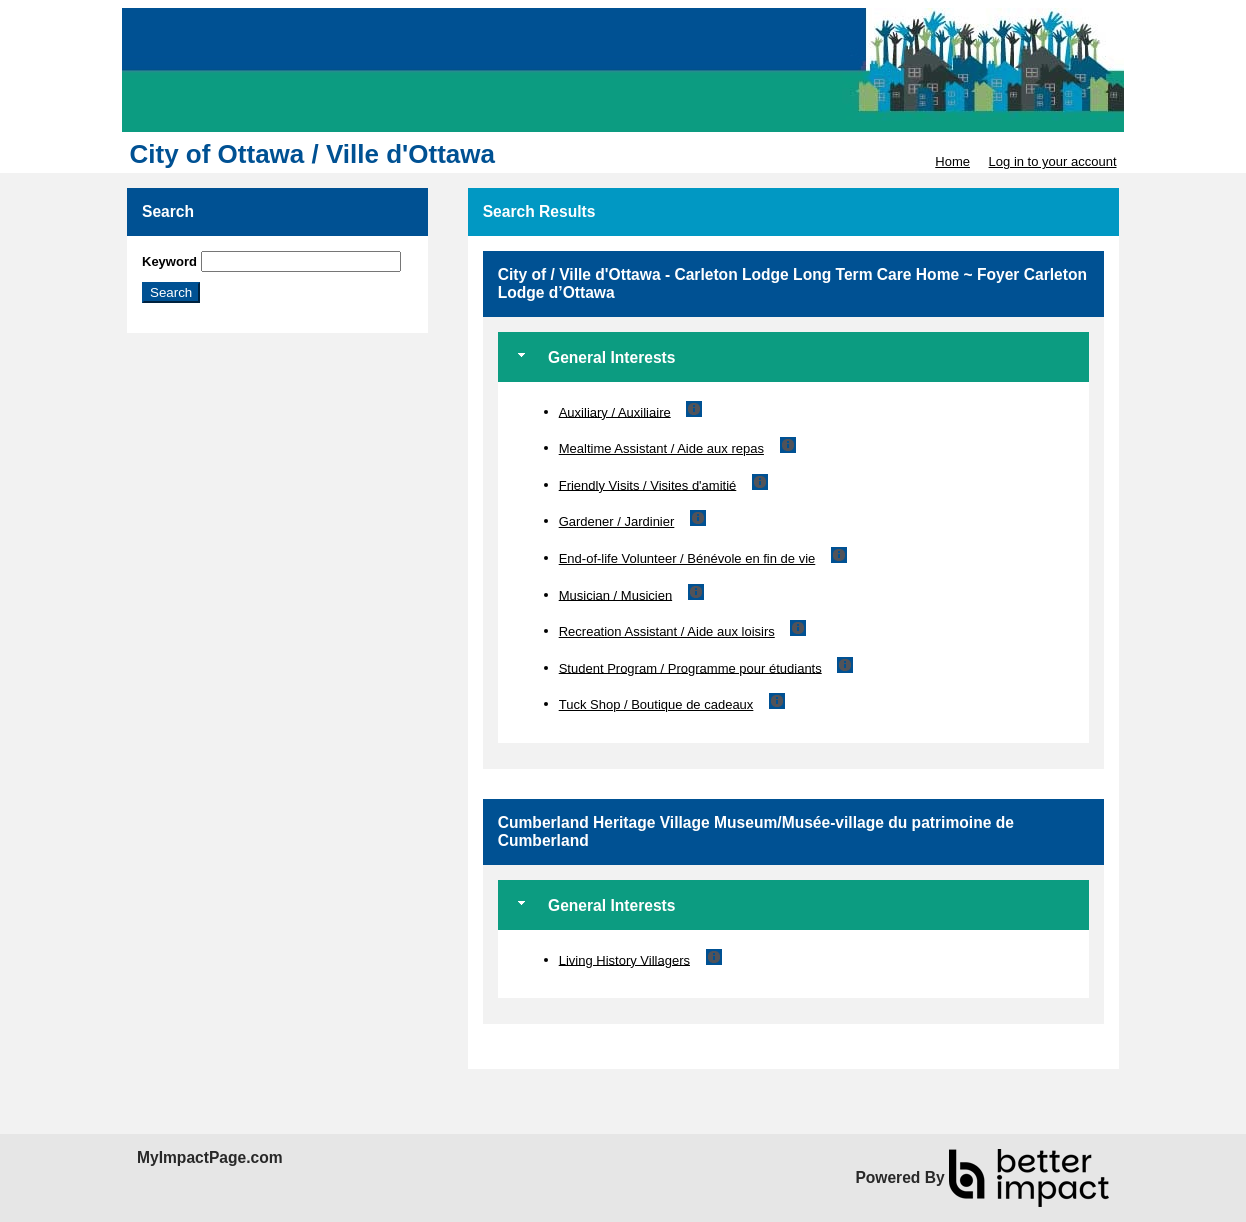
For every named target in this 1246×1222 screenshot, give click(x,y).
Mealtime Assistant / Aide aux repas (661, 448)
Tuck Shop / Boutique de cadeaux (656, 704)
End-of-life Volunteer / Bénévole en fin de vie (687, 558)
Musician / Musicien (615, 594)
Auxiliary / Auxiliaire (615, 411)
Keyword (169, 261)
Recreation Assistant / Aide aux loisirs (667, 631)
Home (952, 161)
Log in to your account (1053, 161)
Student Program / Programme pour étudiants (690, 667)
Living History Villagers (624, 959)
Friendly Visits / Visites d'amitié (648, 484)
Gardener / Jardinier (617, 521)
